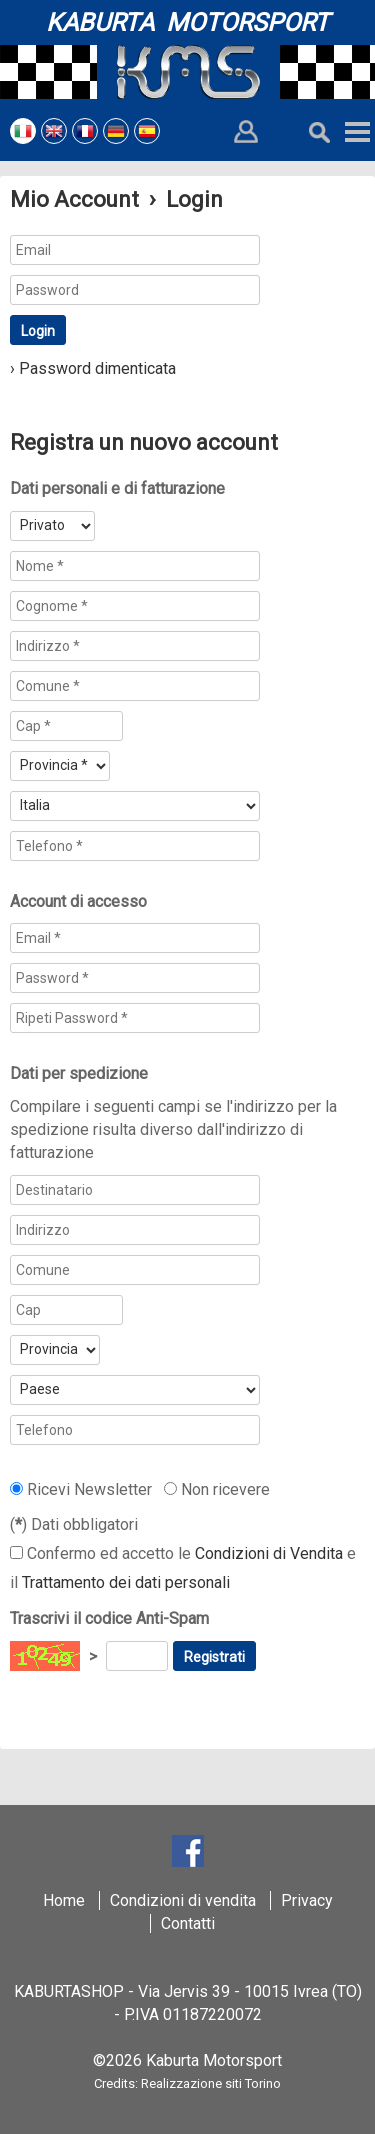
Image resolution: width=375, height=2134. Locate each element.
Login (38, 331)
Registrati (214, 1657)
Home (64, 1900)
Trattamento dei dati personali (126, 1582)
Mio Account (74, 199)
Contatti (188, 1923)
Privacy (307, 1900)
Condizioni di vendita (183, 1900)
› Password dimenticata (93, 368)
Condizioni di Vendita (269, 1553)
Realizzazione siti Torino (211, 2083)
